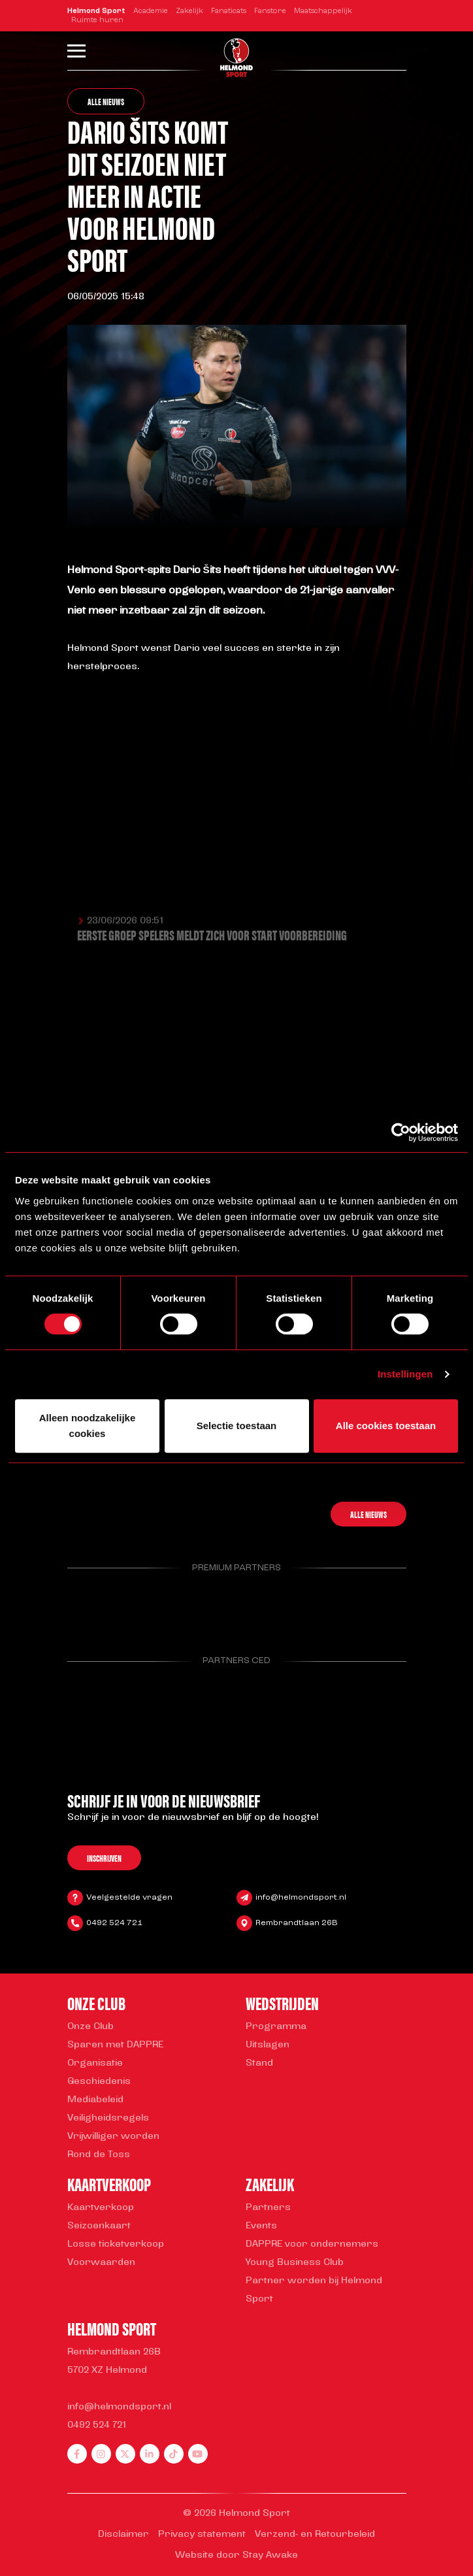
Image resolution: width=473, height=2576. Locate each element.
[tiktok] (174, 2454)
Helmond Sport (96, 11)
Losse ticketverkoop (115, 2244)
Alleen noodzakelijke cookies (87, 1425)
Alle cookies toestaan (386, 1425)
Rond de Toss (98, 2155)
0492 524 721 (114, 1924)
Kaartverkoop (100, 2208)
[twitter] (125, 2454)
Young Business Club (295, 2263)
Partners (268, 2208)
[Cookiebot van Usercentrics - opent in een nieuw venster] (401, 1132)
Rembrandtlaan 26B (296, 1924)
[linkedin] (149, 2454)
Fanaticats (228, 11)
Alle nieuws (106, 101)
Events (261, 2226)
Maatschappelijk (323, 11)
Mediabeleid (95, 2100)
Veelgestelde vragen (129, 1899)
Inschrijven (104, 1859)
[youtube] (198, 2454)
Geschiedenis (99, 2082)
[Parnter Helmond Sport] (91, 1605)
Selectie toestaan (237, 1425)
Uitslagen (267, 2045)
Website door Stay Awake (236, 2555)
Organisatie (95, 2063)
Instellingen (405, 1373)
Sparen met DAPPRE (115, 2045)
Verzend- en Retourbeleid (315, 2534)
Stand (259, 2063)
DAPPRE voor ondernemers (312, 2244)
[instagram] (101, 2454)
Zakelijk (189, 11)
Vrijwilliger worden (113, 2136)
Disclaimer (123, 2534)
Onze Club (90, 2027)
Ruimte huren (97, 20)
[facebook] (77, 2454)
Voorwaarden (101, 2263)
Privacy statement (202, 2534)
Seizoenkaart (99, 2226)
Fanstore (270, 11)
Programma (276, 2027)
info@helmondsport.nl (300, 1899)
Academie (150, 11)
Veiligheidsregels (108, 2118)
